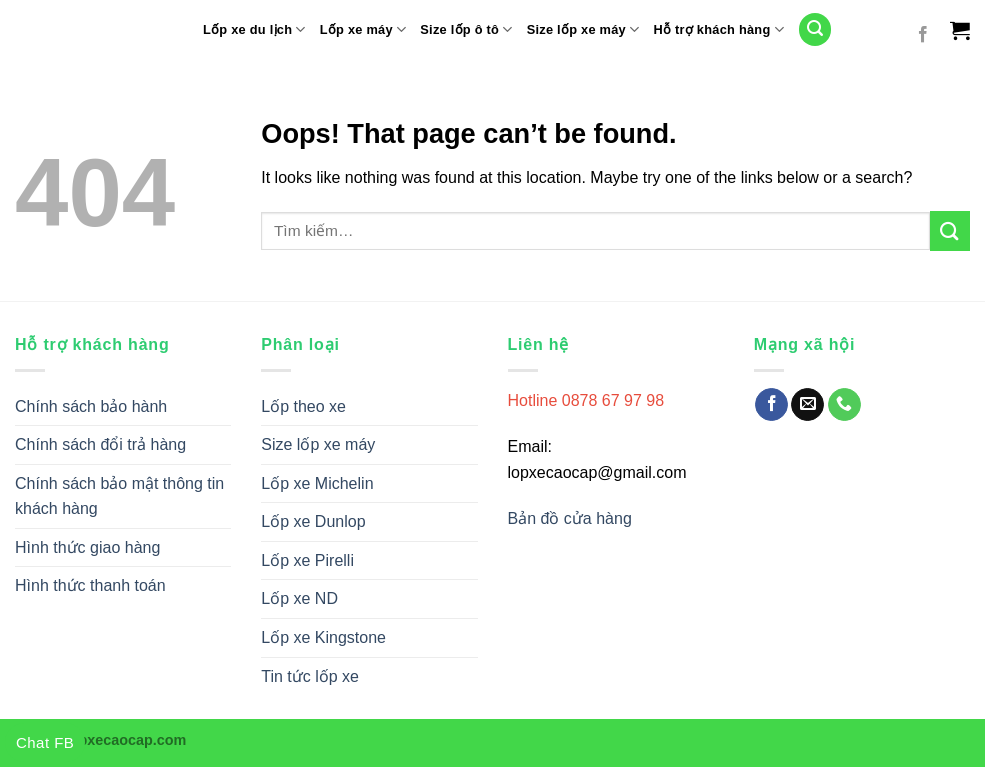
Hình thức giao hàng (87, 547)
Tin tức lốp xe (310, 676)
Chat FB (45, 742)
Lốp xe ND (299, 598)
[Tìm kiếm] (815, 29)
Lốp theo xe (303, 406)
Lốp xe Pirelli (307, 560)
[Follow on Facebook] (923, 35)
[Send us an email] (807, 405)
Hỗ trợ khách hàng (718, 29)
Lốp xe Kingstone (323, 637)
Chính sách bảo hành (91, 406)
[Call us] (844, 405)
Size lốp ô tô (466, 29)
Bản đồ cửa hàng (572, 518)
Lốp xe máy (363, 29)
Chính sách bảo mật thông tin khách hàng (119, 496)
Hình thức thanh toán (90, 585)
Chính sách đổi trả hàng (100, 444)
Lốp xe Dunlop (313, 521)
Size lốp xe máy (583, 29)
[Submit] (950, 230)
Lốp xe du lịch (254, 29)
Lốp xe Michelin (317, 483)
